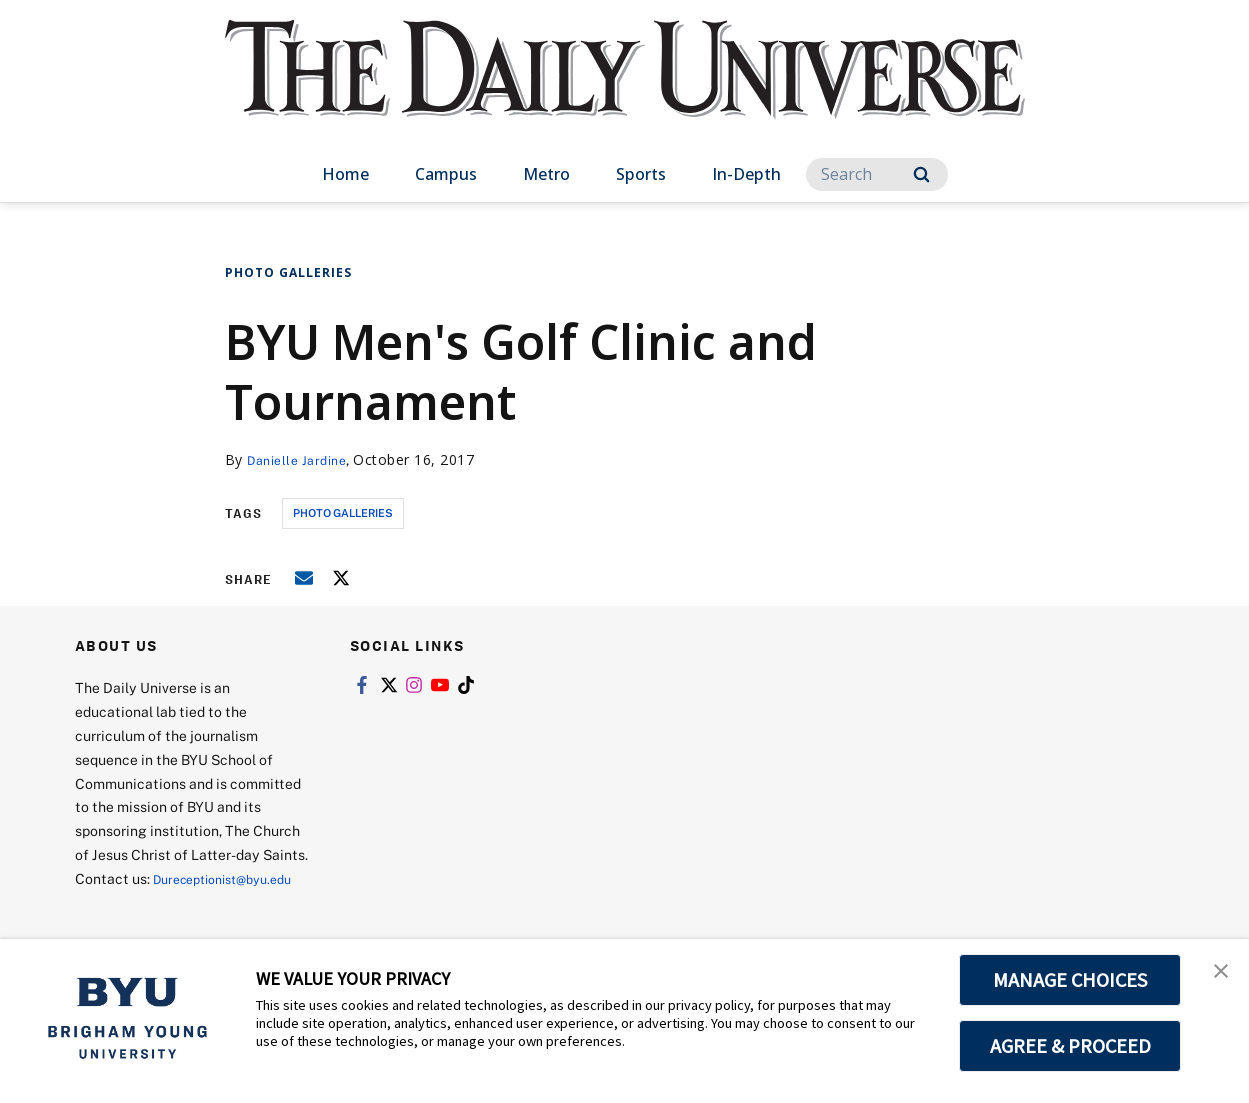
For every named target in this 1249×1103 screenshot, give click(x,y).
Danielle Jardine (303, 459)
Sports (641, 174)
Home (345, 174)
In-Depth (746, 174)
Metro (546, 174)
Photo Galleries (288, 272)
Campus (446, 174)
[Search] (877, 174)
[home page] (625, 89)
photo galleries (343, 512)
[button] (1216, 975)
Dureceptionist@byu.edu (155, 902)
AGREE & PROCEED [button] (1070, 1046)
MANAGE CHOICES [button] (1070, 980)
